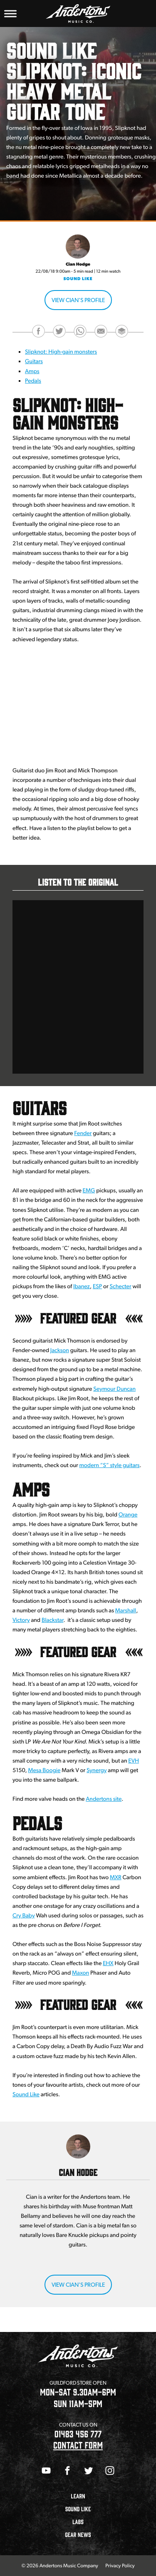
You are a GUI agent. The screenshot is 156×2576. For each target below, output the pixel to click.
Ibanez (81, 1286)
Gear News (78, 2534)
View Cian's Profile (78, 300)
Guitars (34, 361)
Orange (128, 1514)
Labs (78, 2521)
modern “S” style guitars (109, 1465)
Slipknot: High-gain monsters (61, 352)
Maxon (80, 1973)
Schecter (120, 1286)
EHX (108, 1963)
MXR (115, 1877)
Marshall (125, 1610)
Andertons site (103, 1799)
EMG (89, 1190)
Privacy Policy (119, 2565)
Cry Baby (23, 1915)
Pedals (33, 381)
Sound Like (78, 278)
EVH (133, 1761)
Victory (21, 1620)
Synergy (97, 1770)
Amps (32, 371)
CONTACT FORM (78, 2444)
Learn (78, 2496)
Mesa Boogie (44, 1770)
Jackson (59, 1350)
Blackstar (52, 1620)
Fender (83, 1133)
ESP (97, 1286)
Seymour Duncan (114, 1389)
